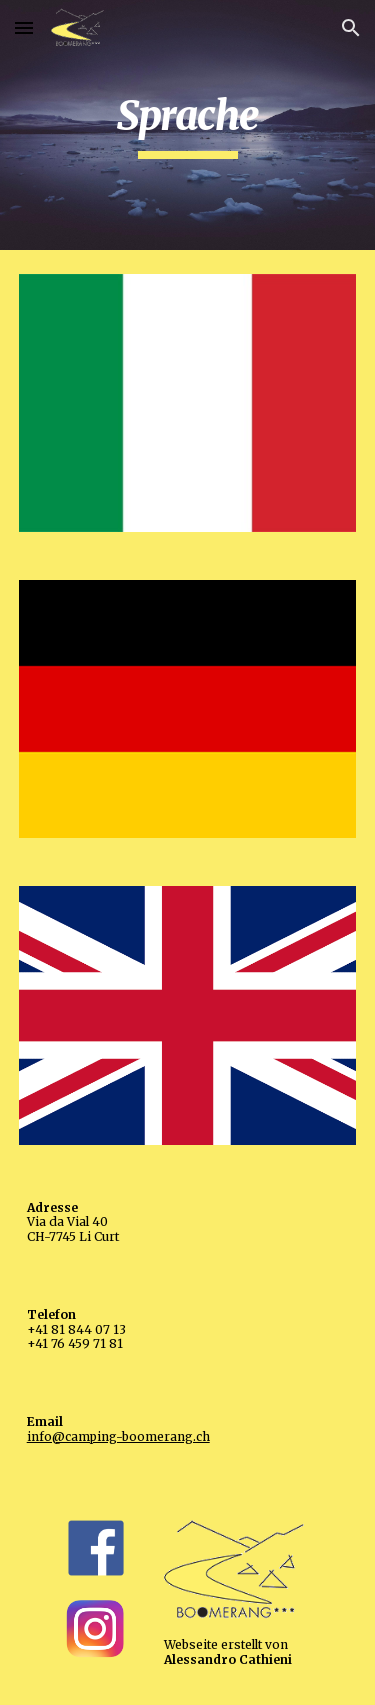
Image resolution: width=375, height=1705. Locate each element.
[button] (24, 27)
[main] (188, 125)
